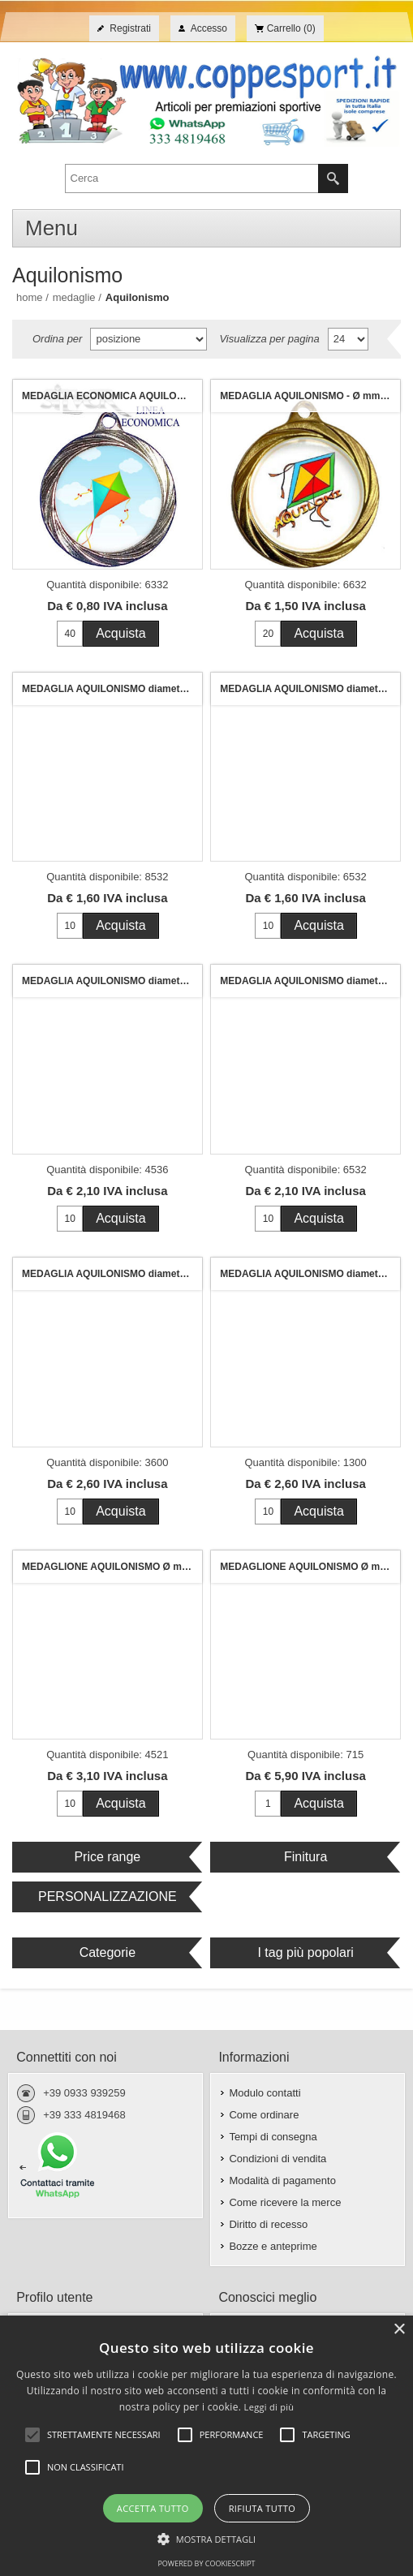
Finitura (305, 1857)
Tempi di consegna (272, 2137)
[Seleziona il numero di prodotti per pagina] (348, 339)
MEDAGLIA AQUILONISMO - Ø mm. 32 (308, 396)
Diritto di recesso (268, 2224)
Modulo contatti (264, 2093)
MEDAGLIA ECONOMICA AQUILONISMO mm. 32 (111, 396)
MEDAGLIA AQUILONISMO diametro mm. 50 (111, 1273)
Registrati (130, 28)
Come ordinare (264, 2115)
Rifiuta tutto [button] (262, 2508)
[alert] (206, 2446)
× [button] (399, 2330)
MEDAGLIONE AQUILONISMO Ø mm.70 (111, 1566)
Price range (107, 1857)
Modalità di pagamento (282, 2180)
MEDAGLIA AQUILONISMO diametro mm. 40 (111, 981)
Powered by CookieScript (206, 2563)
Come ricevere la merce (285, 2202)
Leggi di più (269, 2407)
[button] (206, 2538)
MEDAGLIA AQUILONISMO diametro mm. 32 (111, 689)
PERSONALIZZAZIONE (107, 1896)
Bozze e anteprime (272, 2246)
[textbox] (192, 178)
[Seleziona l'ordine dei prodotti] (148, 339)
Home (29, 297)
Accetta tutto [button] (153, 2508)
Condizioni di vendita (277, 2158)
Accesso (209, 28)
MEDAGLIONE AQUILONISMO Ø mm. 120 (309, 1566)
